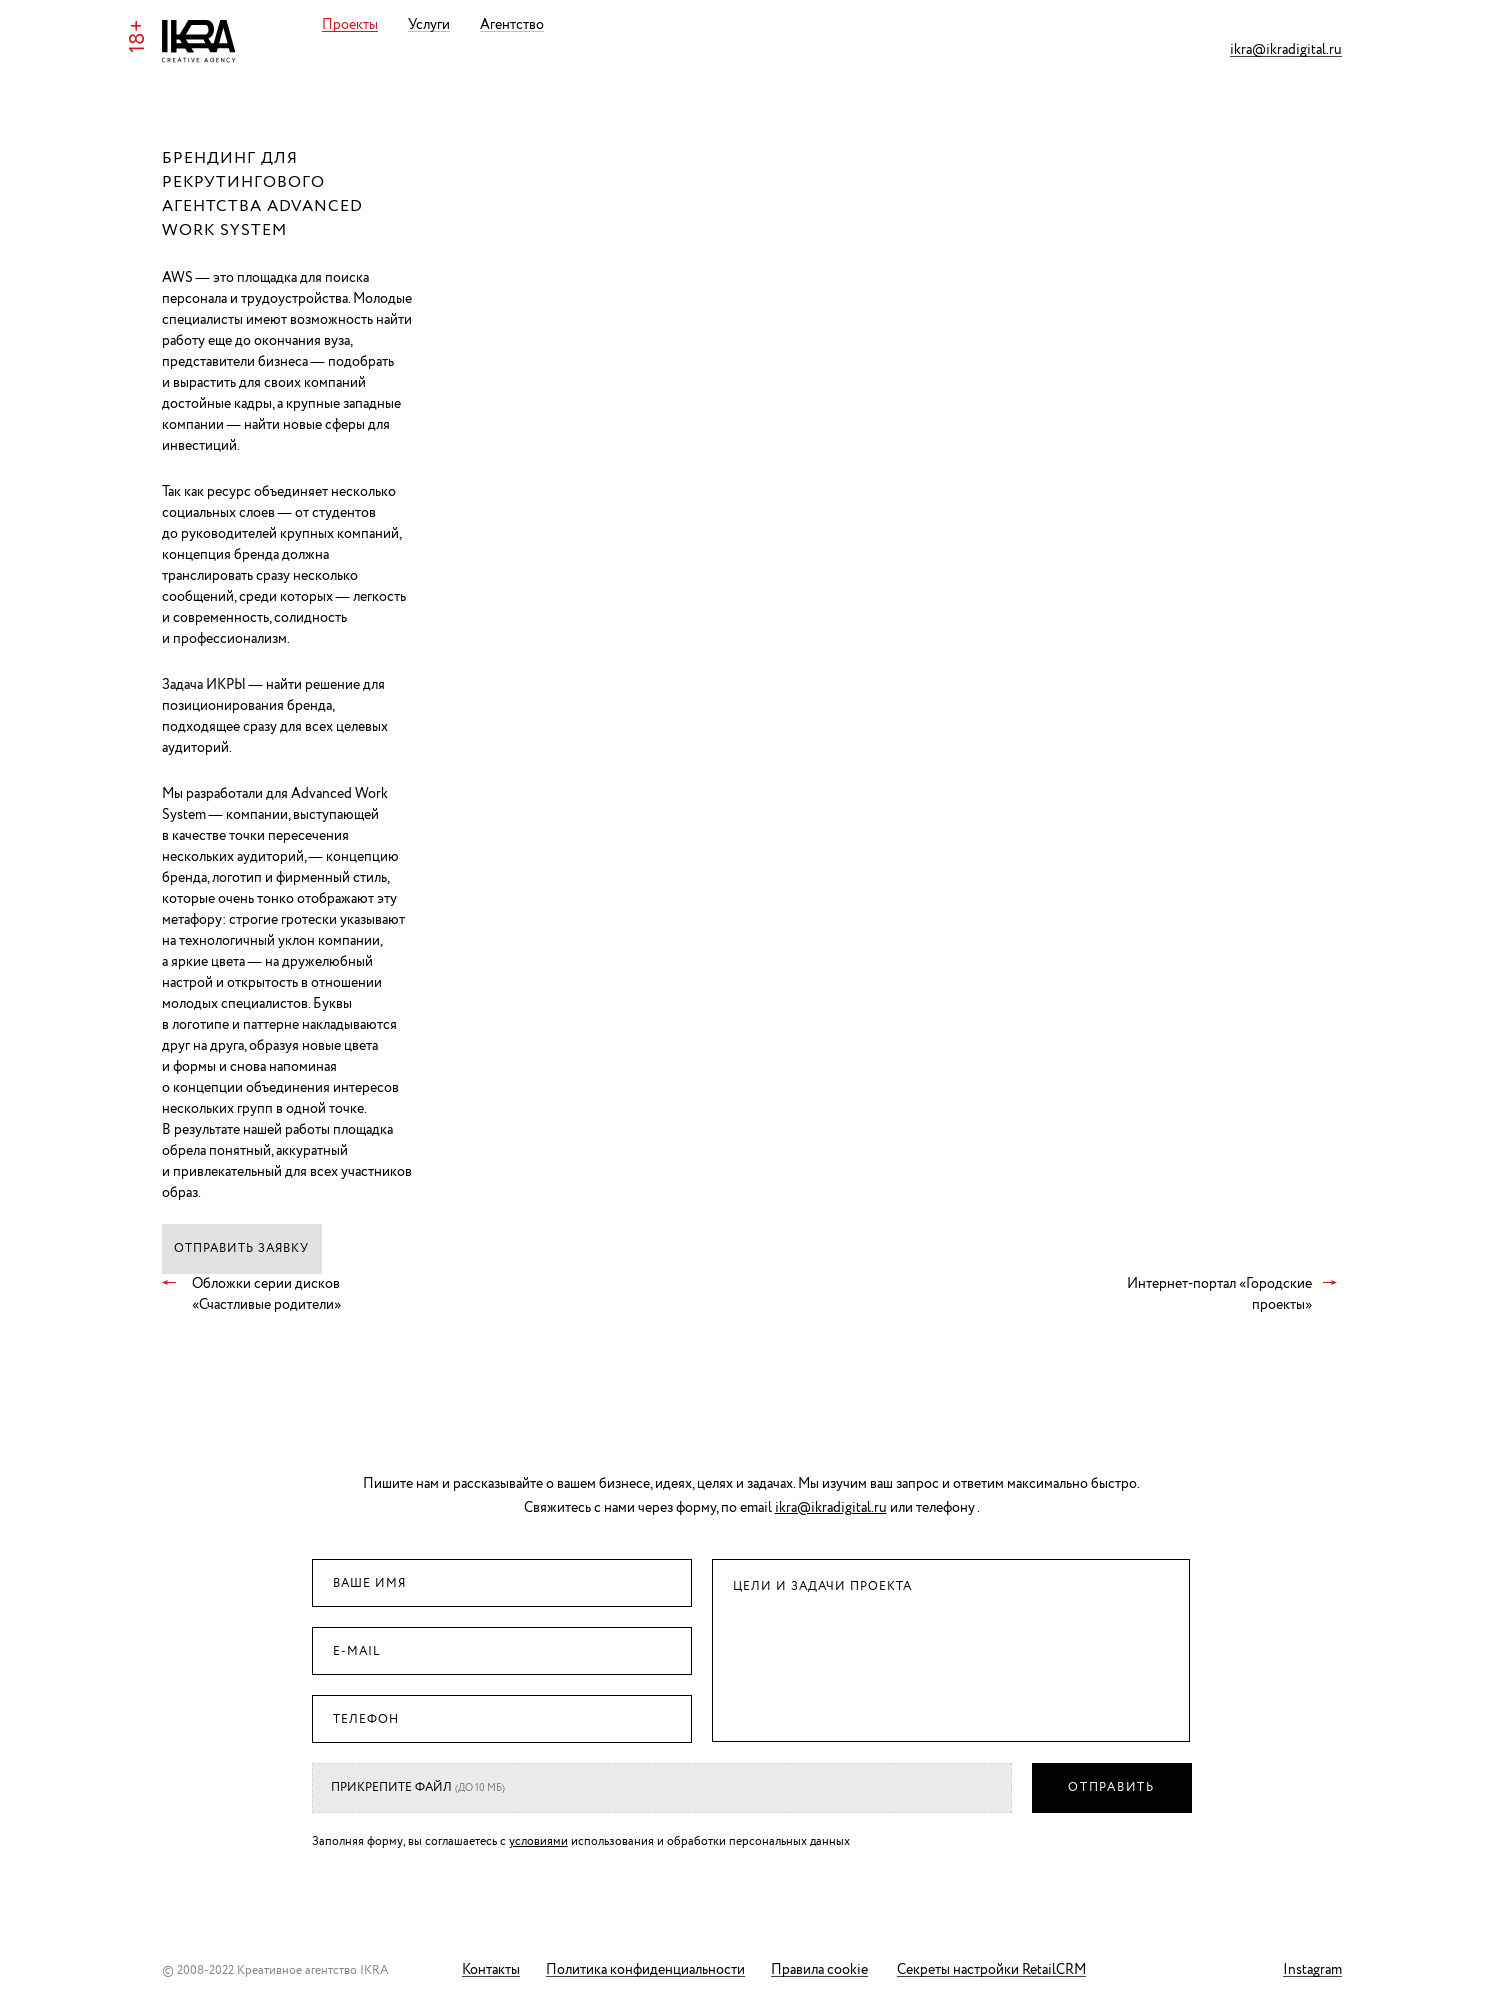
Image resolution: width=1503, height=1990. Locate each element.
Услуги (456, 25)
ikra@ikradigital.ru (1286, 50)
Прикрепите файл (418, 1787)
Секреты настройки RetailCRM (991, 1970)
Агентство (539, 25)
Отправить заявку (241, 1248)
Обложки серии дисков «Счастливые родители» (266, 1294)
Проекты (377, 25)
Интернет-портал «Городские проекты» (1219, 1294)
